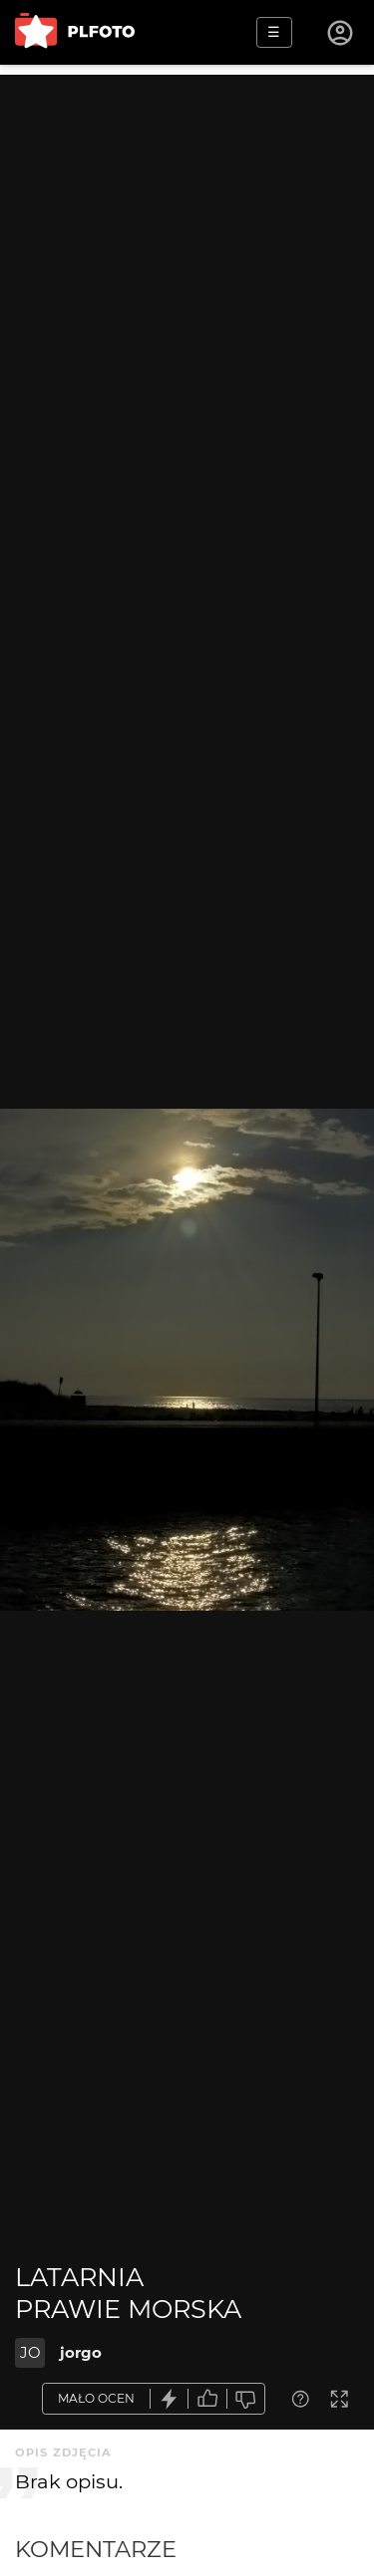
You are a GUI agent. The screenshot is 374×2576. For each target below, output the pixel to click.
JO (30, 2352)
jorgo (81, 2352)
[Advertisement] (187, 261)
